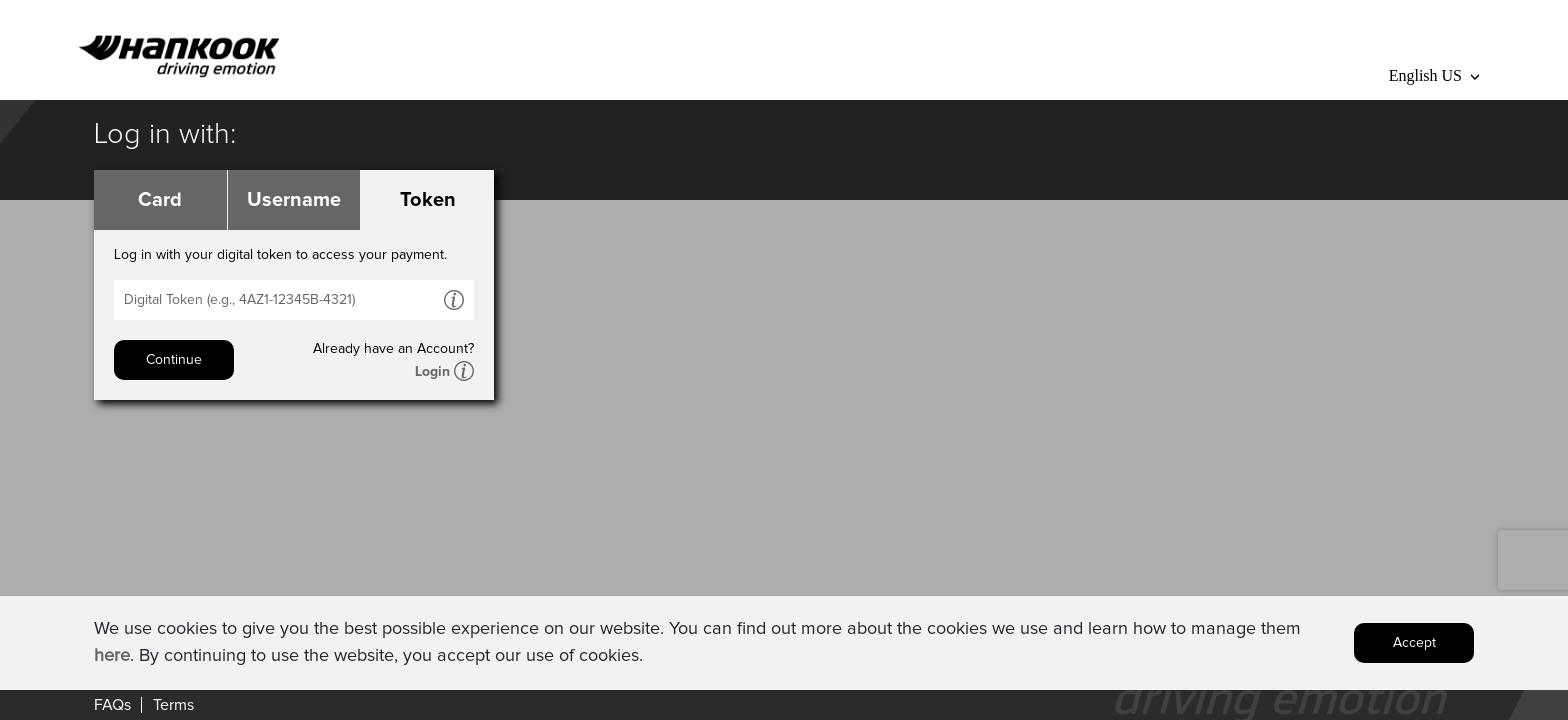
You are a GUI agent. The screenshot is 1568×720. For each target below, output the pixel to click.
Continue (174, 360)
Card (160, 200)
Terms (173, 705)
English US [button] (1434, 75)
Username (294, 200)
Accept (1414, 643)
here (112, 656)
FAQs (112, 705)
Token (428, 200)
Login (432, 372)
